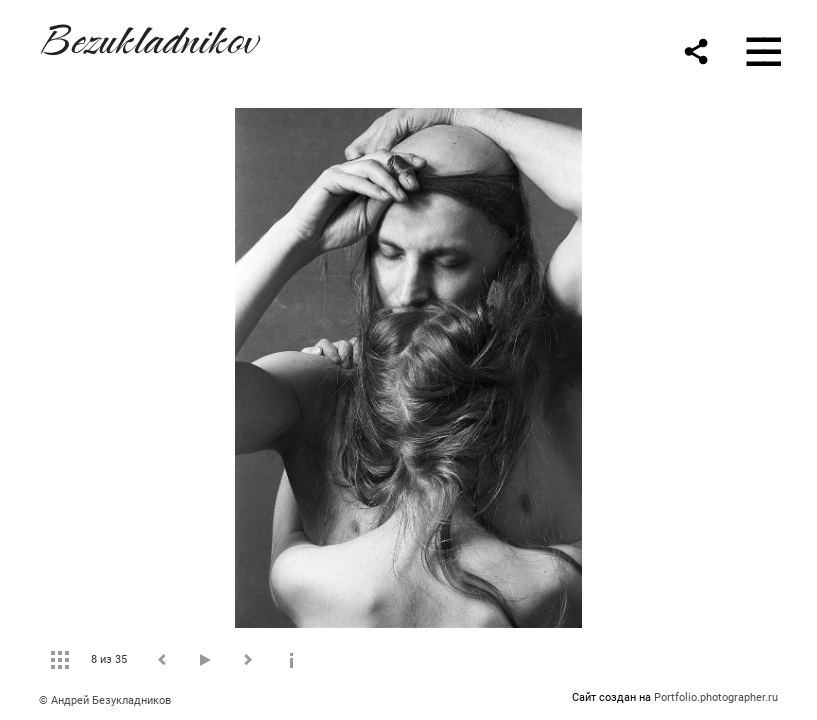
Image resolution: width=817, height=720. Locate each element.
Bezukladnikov (148, 36)
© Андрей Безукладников (105, 700)
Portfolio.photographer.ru (716, 697)
